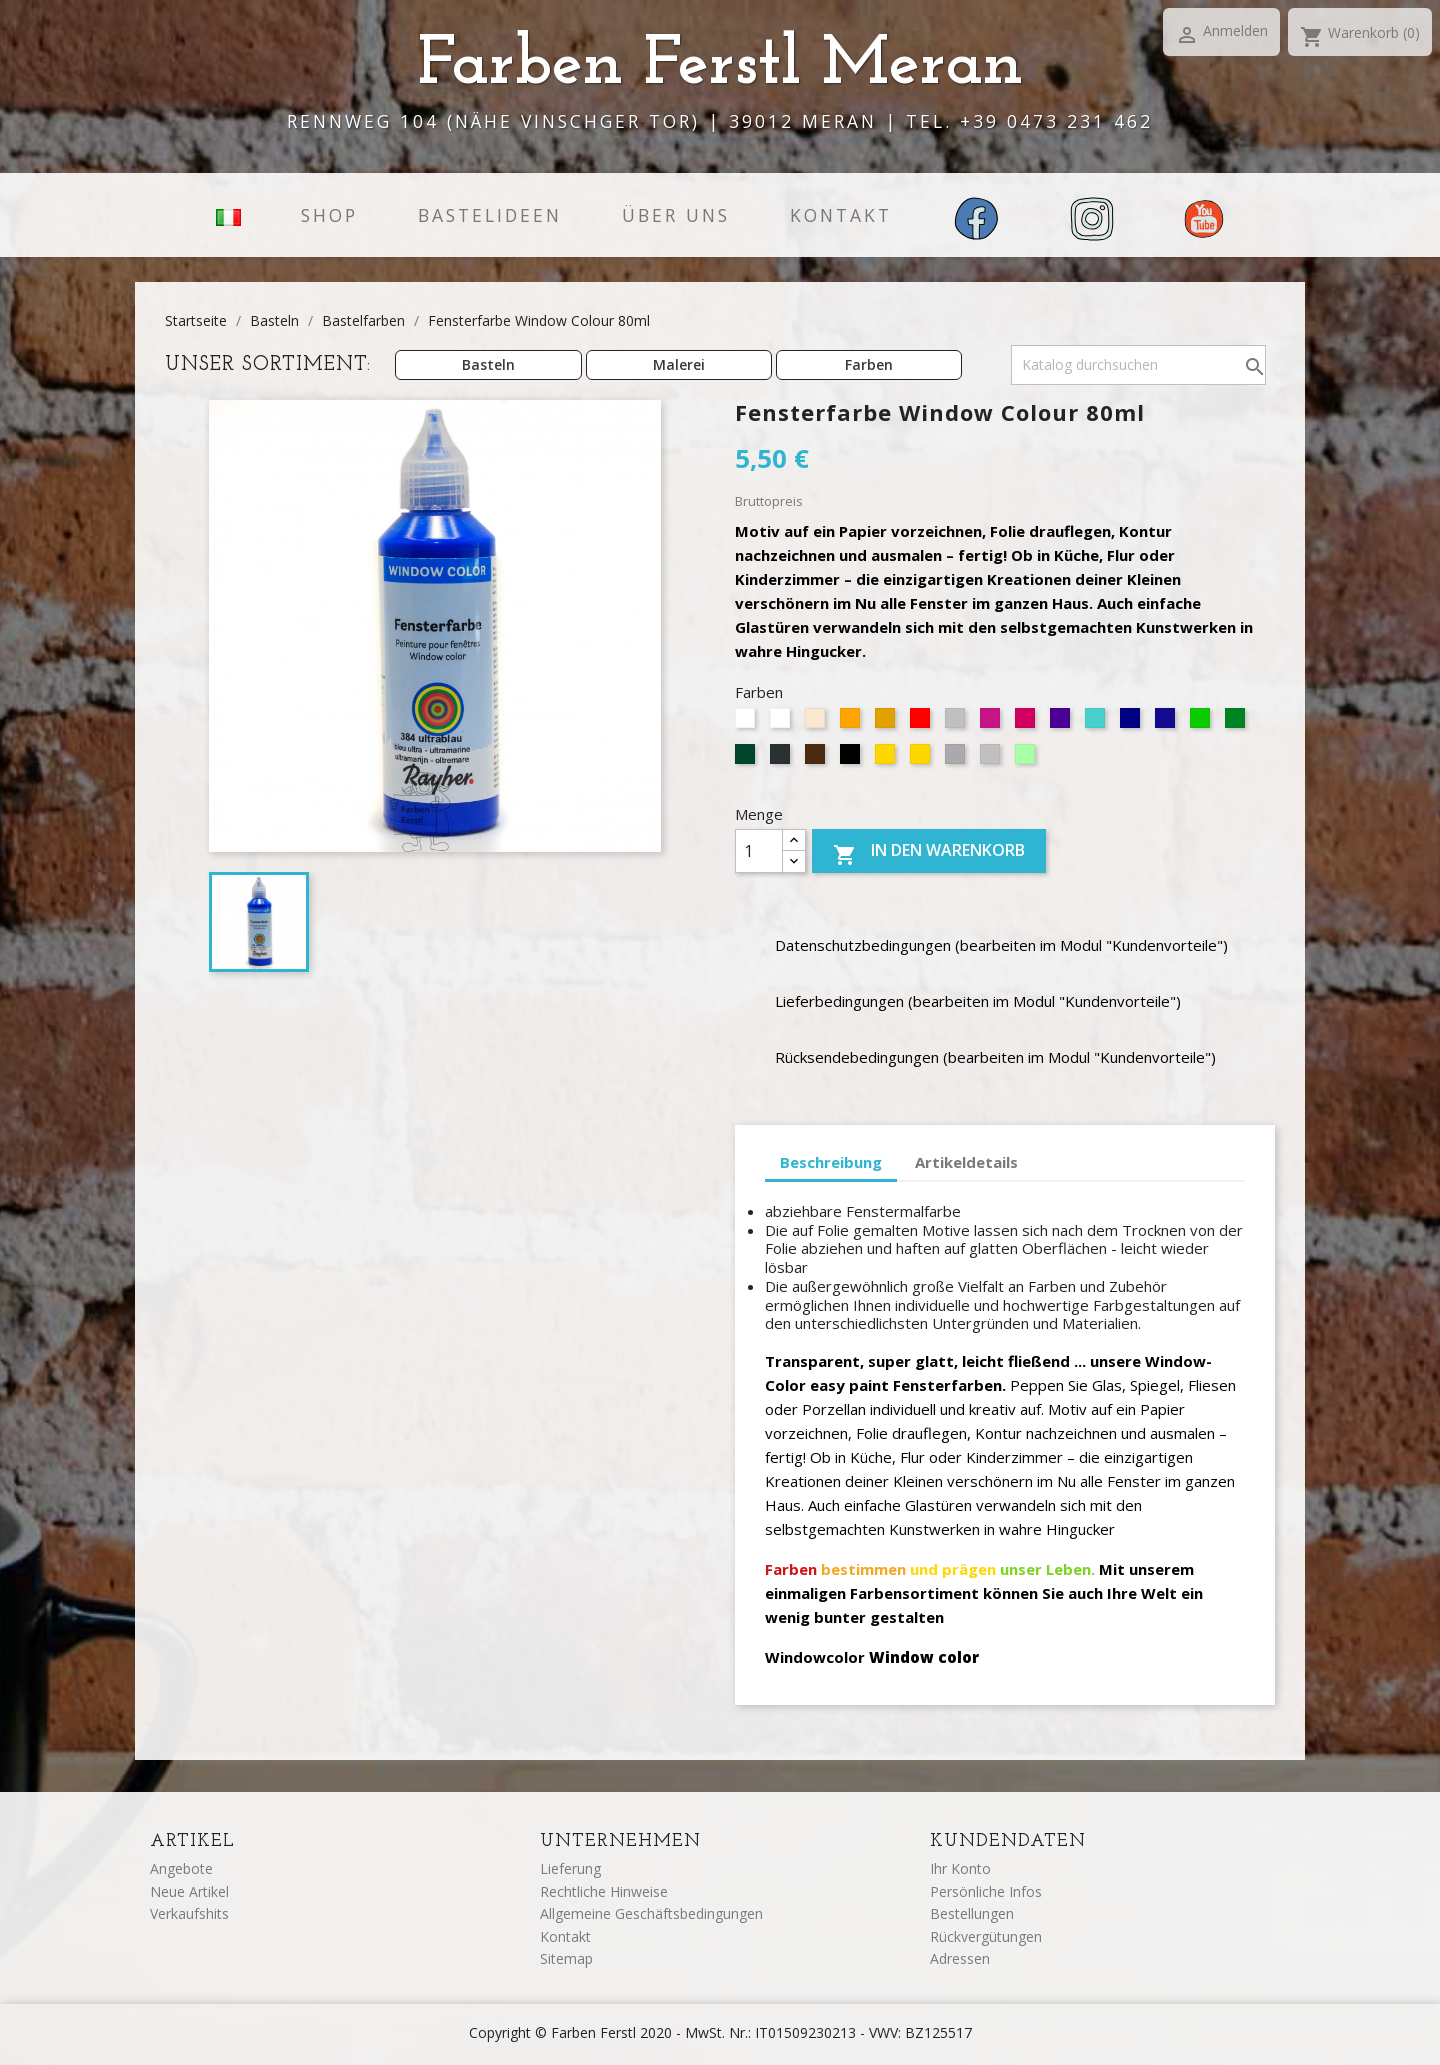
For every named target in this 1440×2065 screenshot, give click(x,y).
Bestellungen (972, 1913)
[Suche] (1138, 365)
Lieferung (570, 1868)
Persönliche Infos (986, 1891)
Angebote (181, 1868)
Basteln (488, 364)
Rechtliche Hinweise (604, 1891)
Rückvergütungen (986, 1936)
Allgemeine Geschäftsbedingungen (651, 1913)
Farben (869, 364)
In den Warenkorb (929, 854)
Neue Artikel (189, 1891)
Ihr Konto (960, 1868)
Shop (329, 215)
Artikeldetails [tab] (966, 1162)
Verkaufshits (189, 1913)
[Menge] (759, 851)
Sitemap (566, 1958)
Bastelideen (490, 215)
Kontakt (841, 215)
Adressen (960, 1958)
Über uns (676, 215)
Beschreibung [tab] (831, 1162)
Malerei (679, 364)
